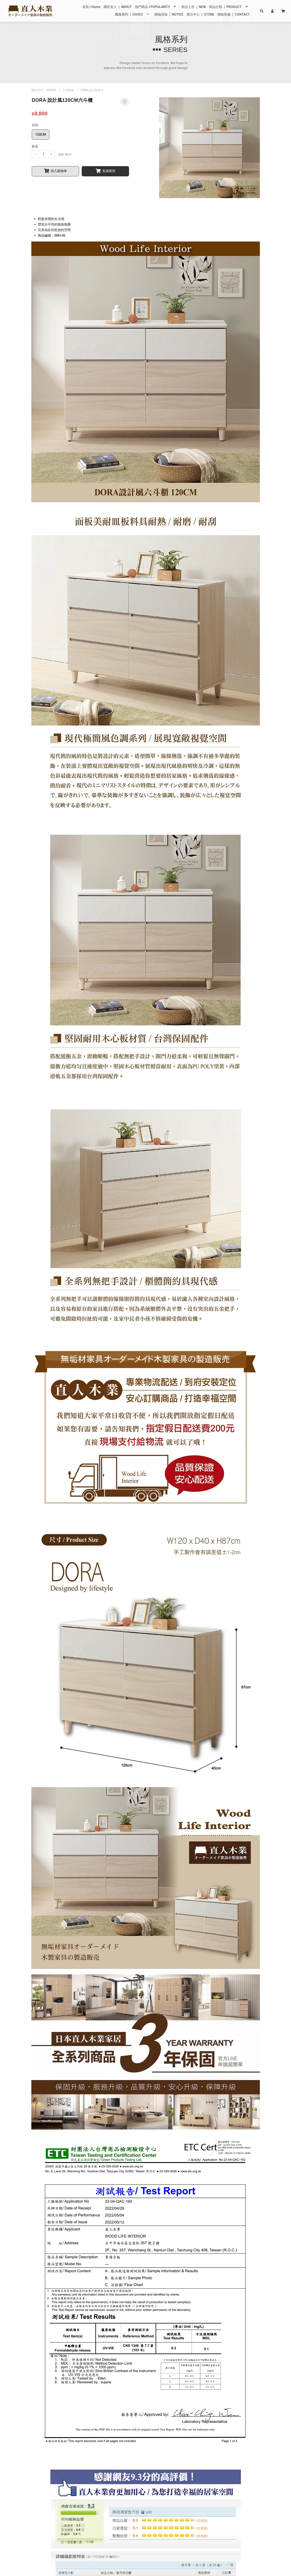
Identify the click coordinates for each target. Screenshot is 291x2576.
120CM (40, 134)
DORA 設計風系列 (92, 90)
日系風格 (68, 90)
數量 (35, 146)
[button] (261, 11)
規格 (35, 125)
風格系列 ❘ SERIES (43, 90)
